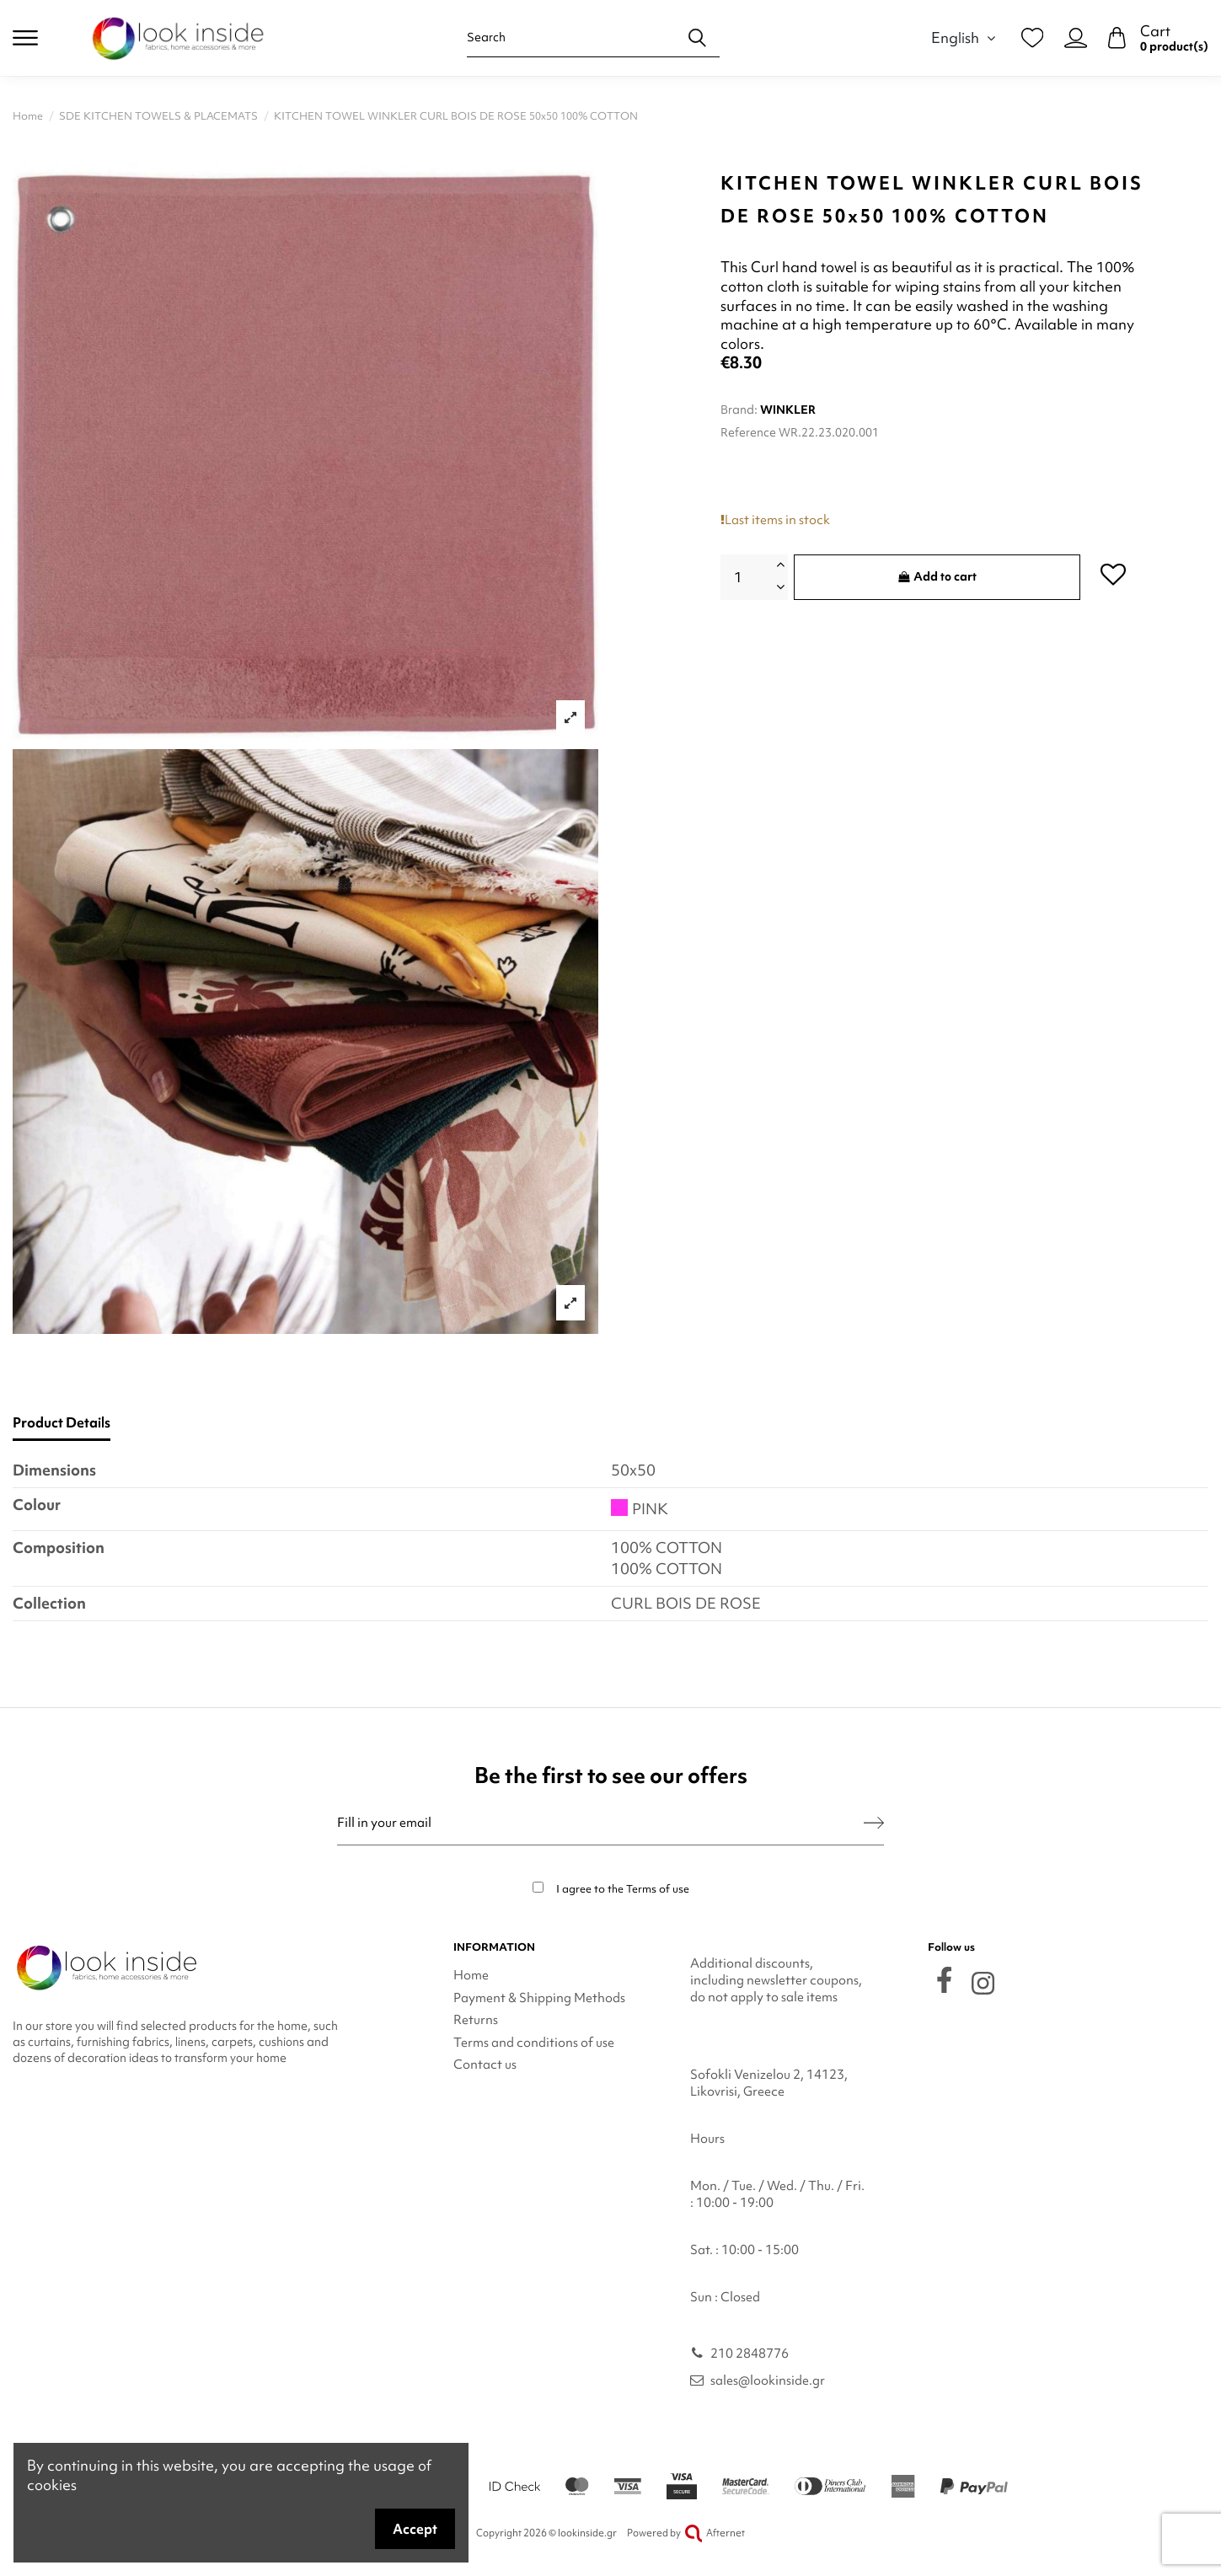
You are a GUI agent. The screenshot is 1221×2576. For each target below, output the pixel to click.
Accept (415, 2529)
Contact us (485, 2064)
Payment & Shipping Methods (539, 1998)
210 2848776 (749, 2353)
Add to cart (937, 576)
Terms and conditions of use (533, 2042)
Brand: (739, 409)
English (965, 37)
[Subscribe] (874, 1823)
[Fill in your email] (600, 1823)
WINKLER (788, 409)
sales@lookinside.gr (767, 2380)
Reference (748, 432)
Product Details (61, 1423)
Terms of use (657, 1889)
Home (471, 1975)
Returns (475, 2019)
